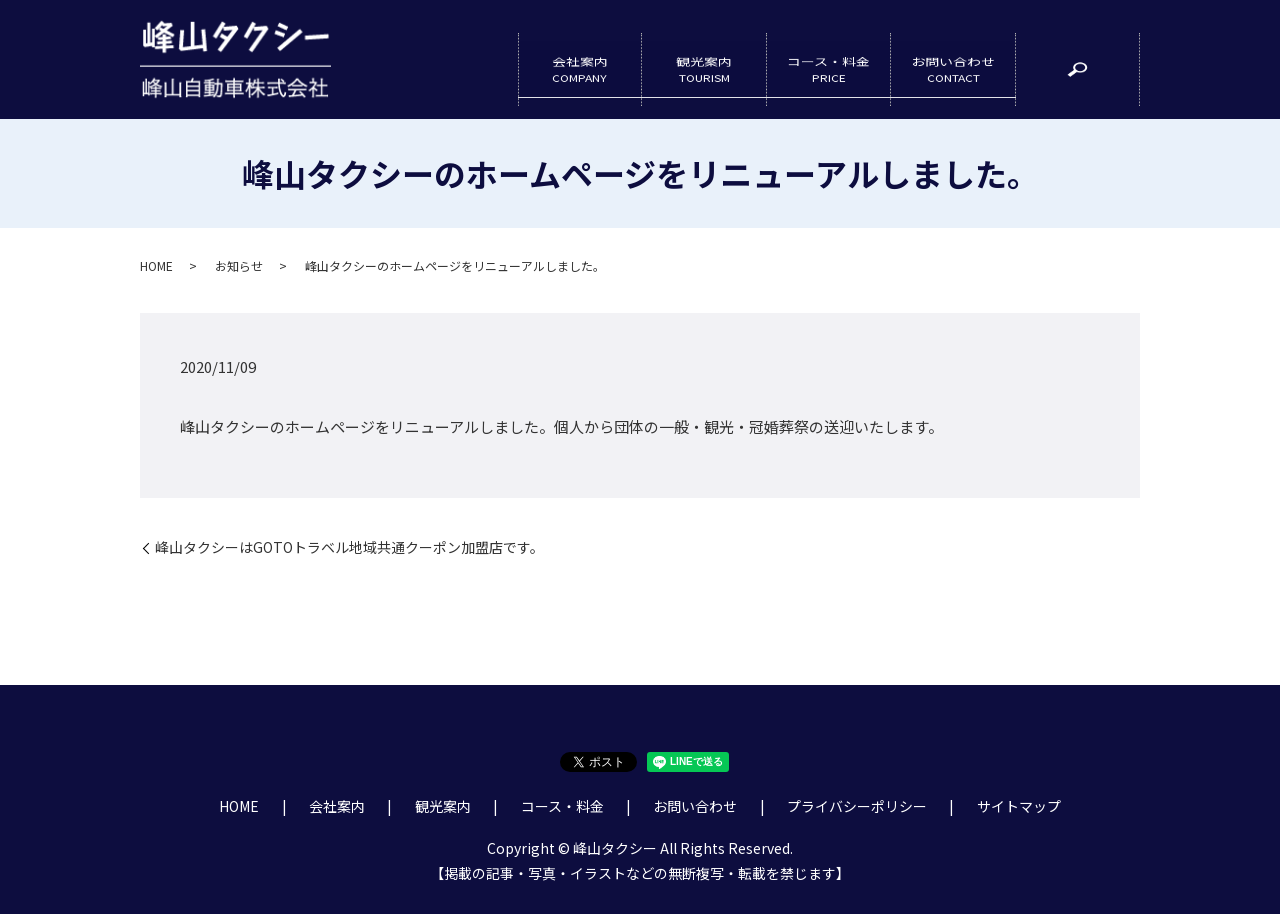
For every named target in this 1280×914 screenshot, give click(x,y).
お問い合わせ (953, 59)
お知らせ (239, 265)
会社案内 (580, 59)
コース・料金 (829, 59)
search (1089, 69)
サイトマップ (1019, 807)
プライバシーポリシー (857, 807)
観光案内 (704, 59)
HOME (156, 265)
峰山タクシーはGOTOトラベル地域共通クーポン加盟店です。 (349, 548)
